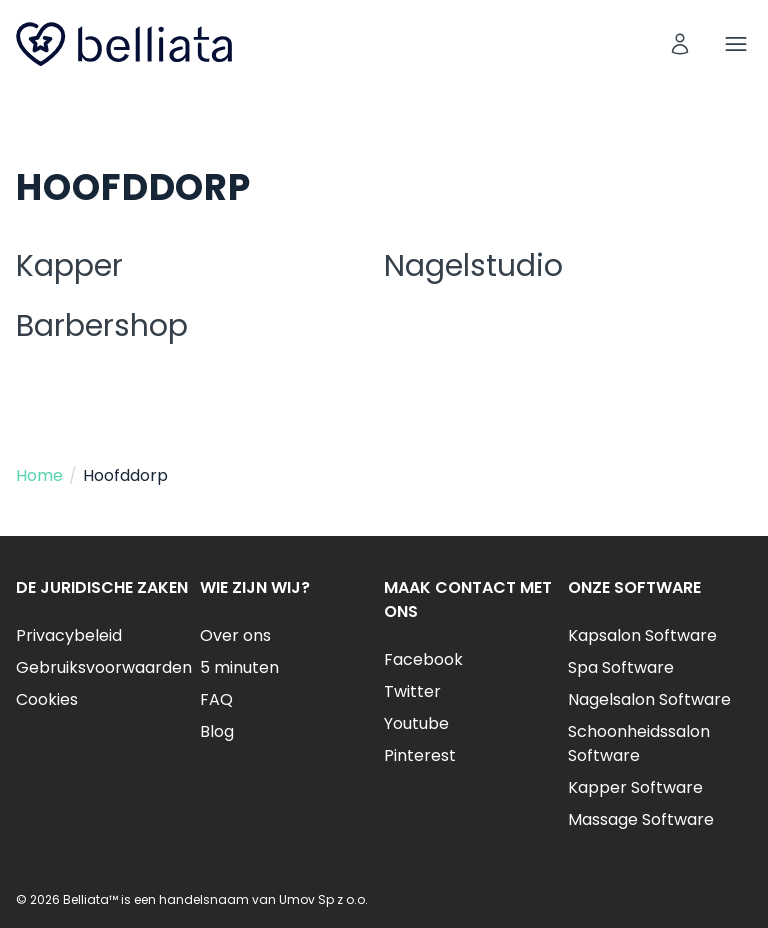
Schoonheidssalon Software (639, 743)
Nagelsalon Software (649, 699)
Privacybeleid (69, 635)
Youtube (416, 723)
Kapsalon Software (642, 635)
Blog (217, 731)
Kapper (69, 266)
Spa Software (621, 667)
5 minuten (239, 667)
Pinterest (420, 755)
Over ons (235, 635)
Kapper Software (635, 787)
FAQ (216, 699)
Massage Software (641, 819)
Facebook (423, 659)
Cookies (47, 699)
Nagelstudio (473, 266)
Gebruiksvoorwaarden (104, 667)
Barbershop (102, 326)
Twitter (412, 691)
